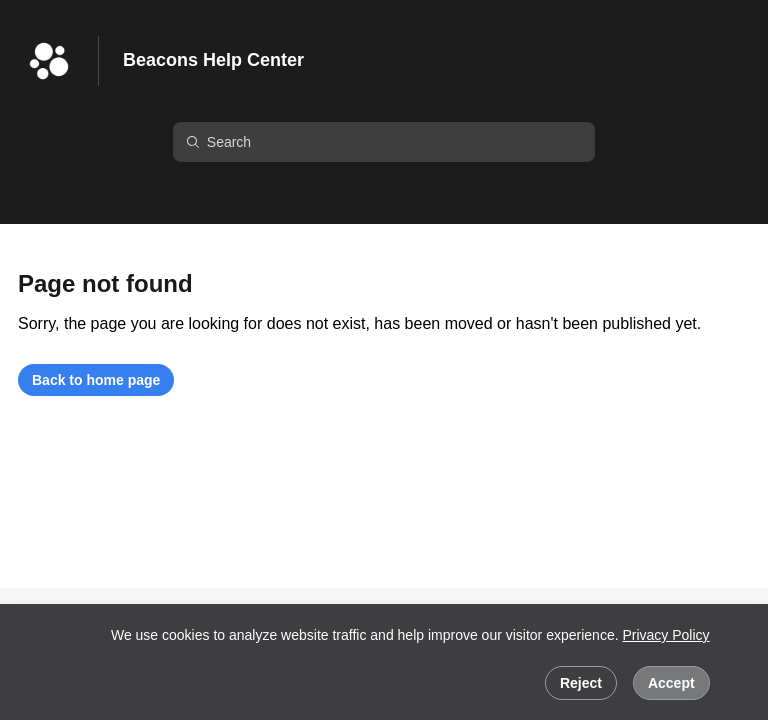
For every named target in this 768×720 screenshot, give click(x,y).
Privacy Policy (665, 635)
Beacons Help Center (213, 60)
